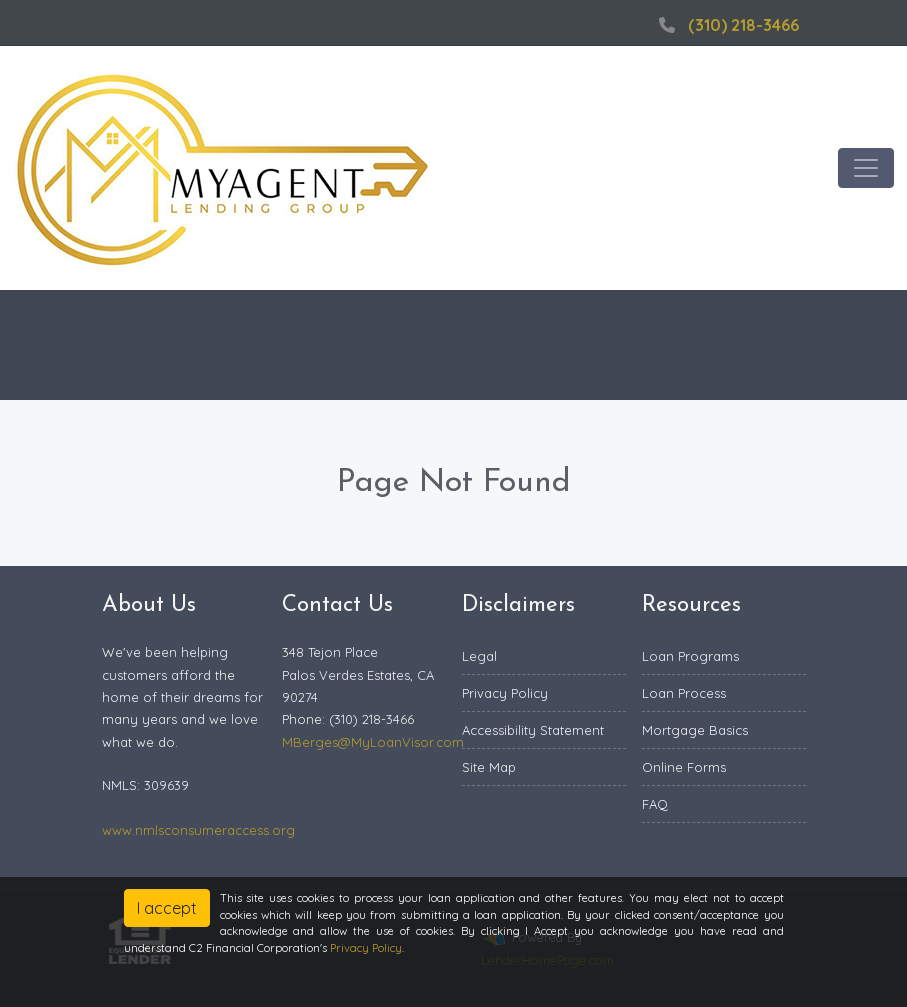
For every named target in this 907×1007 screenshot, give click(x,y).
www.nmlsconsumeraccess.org (198, 830)
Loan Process (684, 693)
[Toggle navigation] (866, 168)
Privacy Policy (505, 693)
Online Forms (684, 767)
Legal (479, 656)
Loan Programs (690, 656)
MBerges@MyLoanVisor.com (373, 742)
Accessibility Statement (533, 730)
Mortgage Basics (695, 730)
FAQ (655, 804)
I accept (167, 908)
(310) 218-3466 (726, 25)
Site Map (489, 767)
